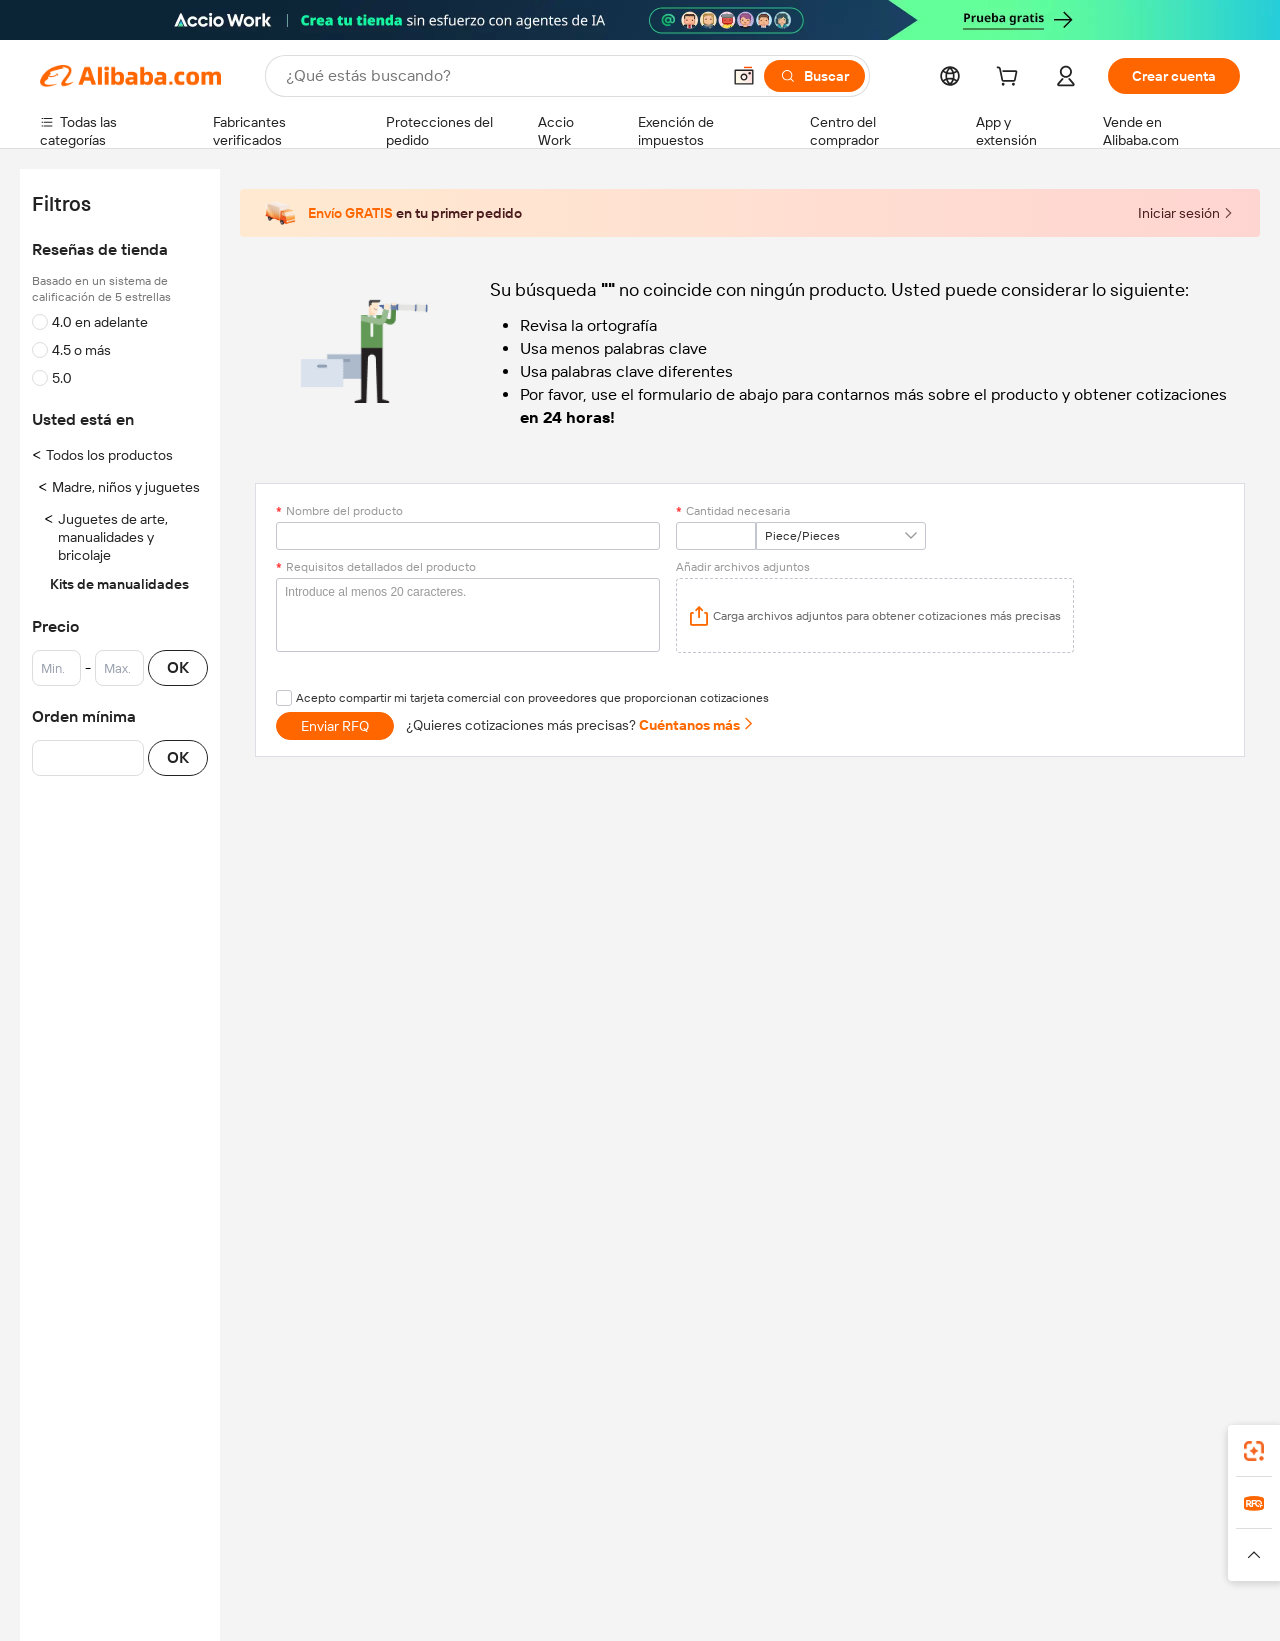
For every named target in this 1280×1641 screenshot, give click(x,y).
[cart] (1011, 79)
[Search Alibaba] (501, 76)
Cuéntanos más (697, 725)
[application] (875, 615)
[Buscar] (814, 76)
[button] (744, 76)
